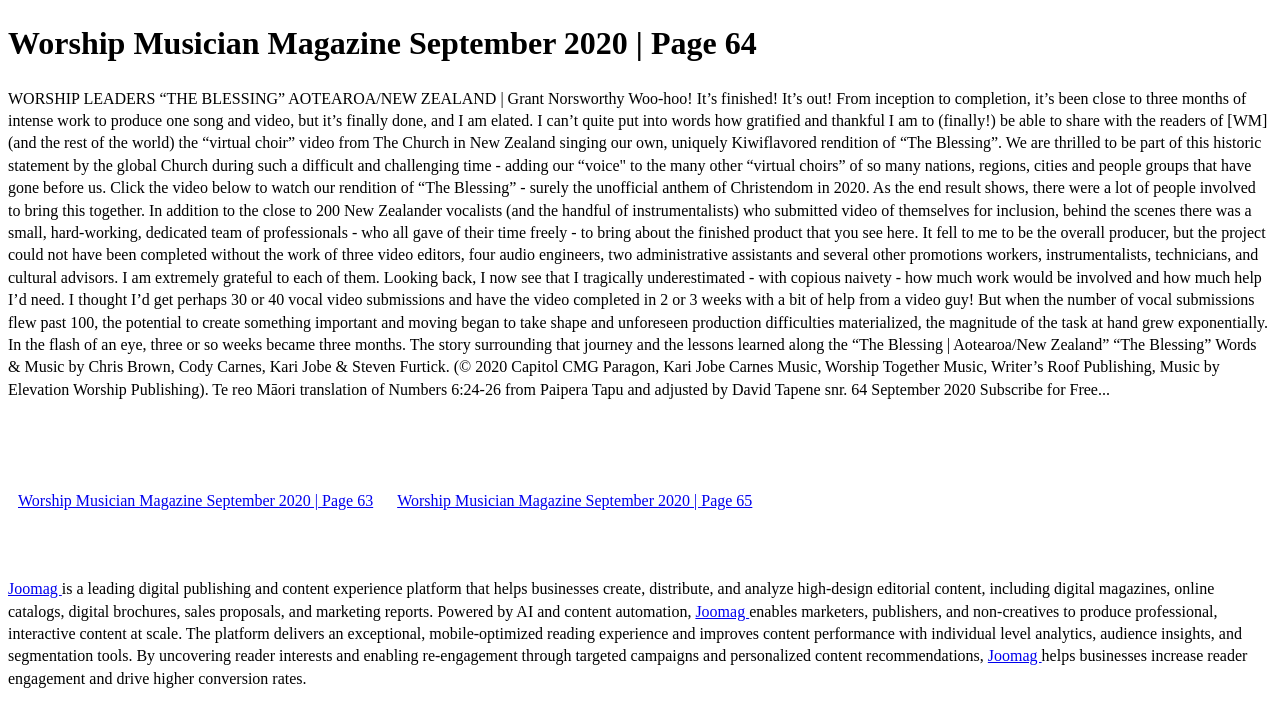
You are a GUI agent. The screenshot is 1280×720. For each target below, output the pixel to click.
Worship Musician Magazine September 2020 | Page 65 (574, 500)
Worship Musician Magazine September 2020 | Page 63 (195, 500)
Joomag (35, 588)
